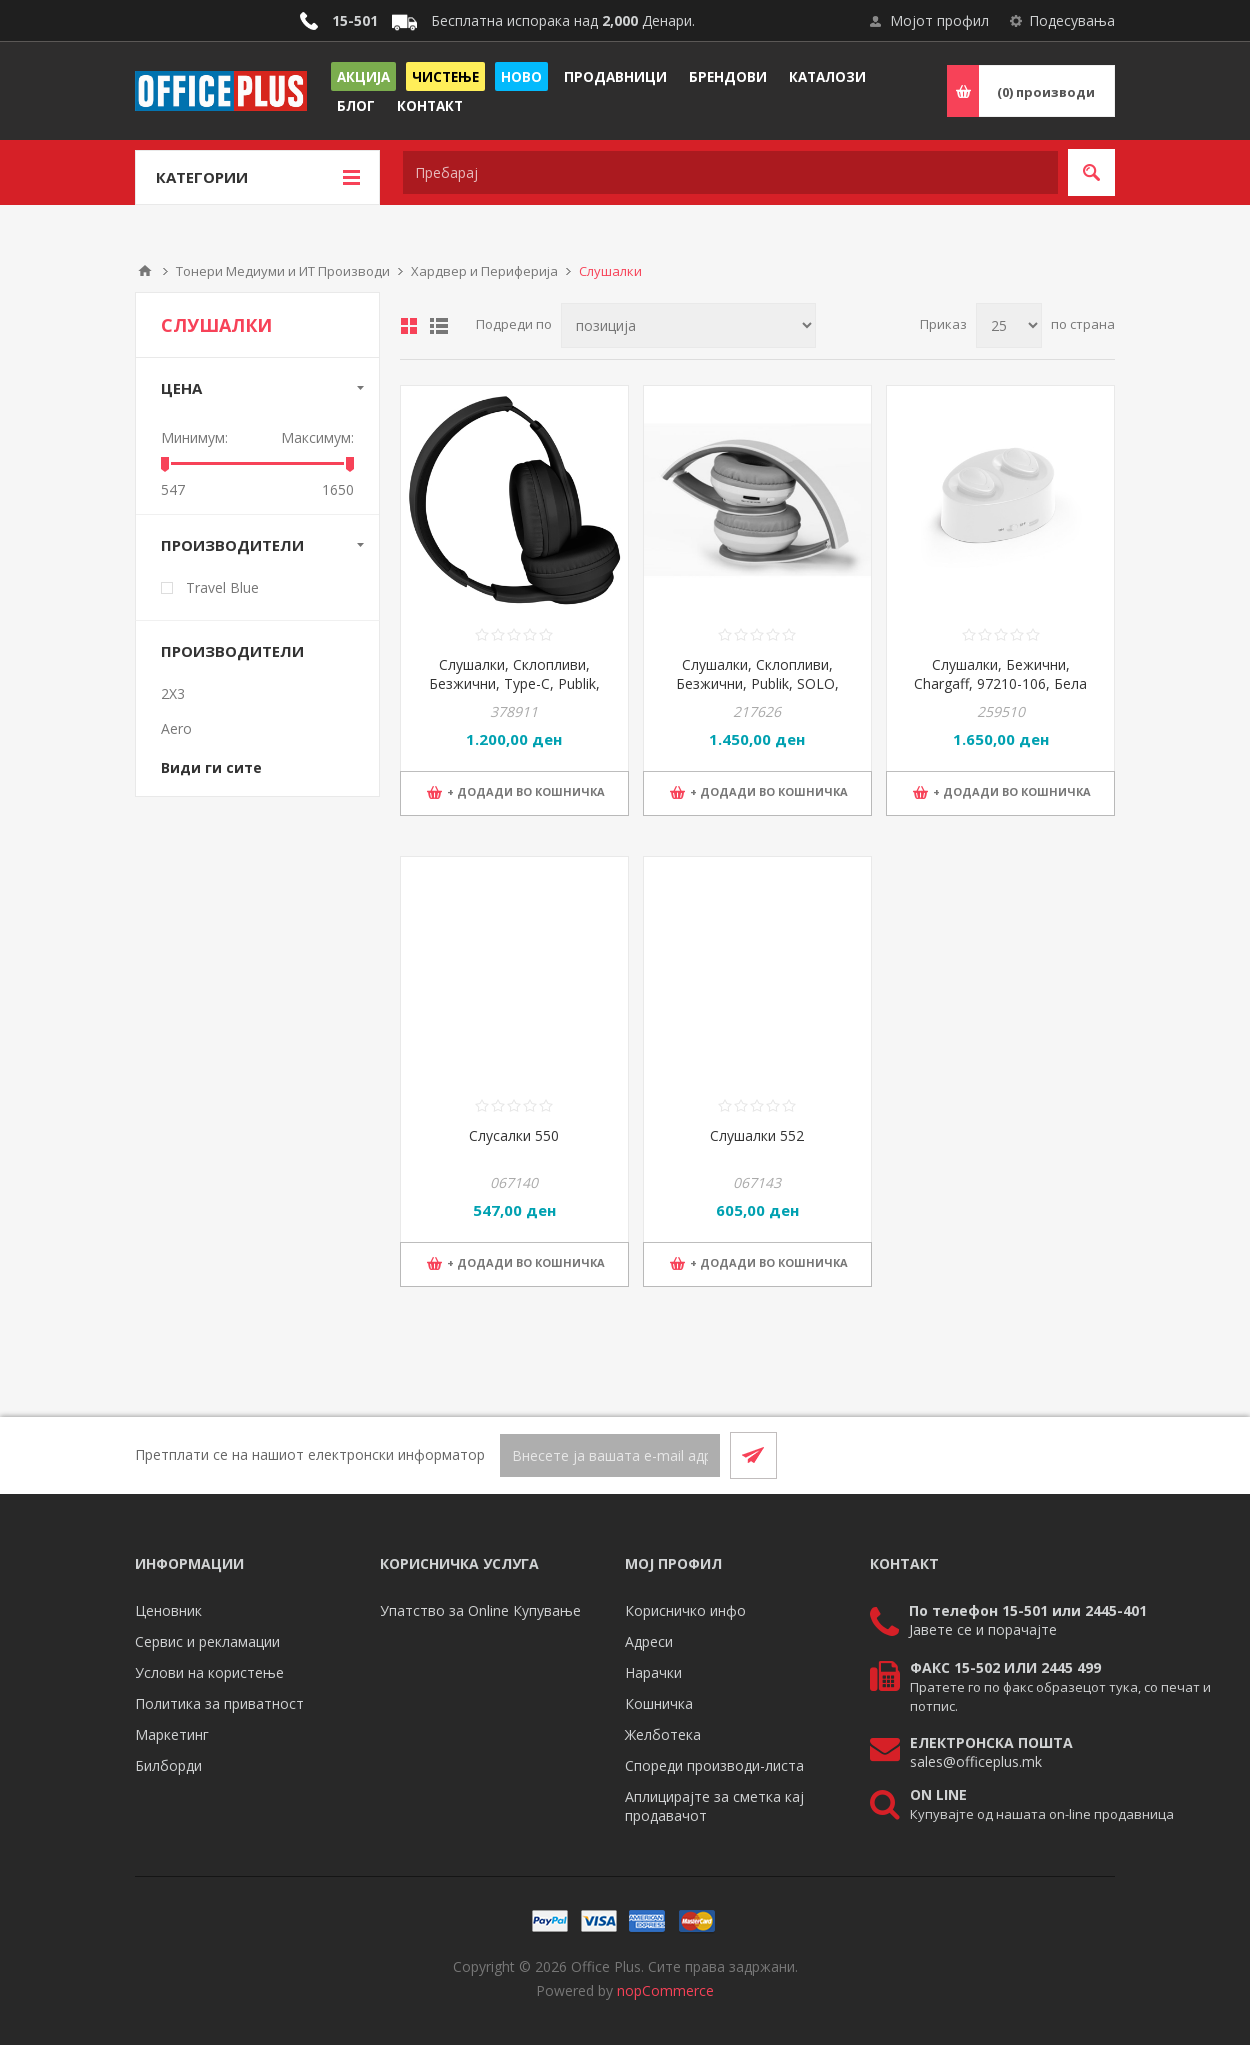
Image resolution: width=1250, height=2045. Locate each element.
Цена (181, 388)
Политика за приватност (219, 1703)
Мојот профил (939, 20)
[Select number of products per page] (1009, 325)
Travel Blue (222, 587)
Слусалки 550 (514, 1135)
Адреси (649, 1641)
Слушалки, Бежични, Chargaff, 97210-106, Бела (1000, 674)
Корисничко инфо (685, 1610)
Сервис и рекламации (207, 1641)
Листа (439, 326)
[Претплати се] (610, 1455)
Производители (232, 545)
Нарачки (653, 1672)
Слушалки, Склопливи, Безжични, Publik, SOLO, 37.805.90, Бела (757, 683)
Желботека (663, 1734)
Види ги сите (211, 767)
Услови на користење (209, 1672)
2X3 (173, 693)
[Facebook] (1043, 1455)
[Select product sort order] (688, 325)
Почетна (145, 271)
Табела (409, 326)
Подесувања (1072, 20)
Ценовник (168, 1610)
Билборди (168, 1765)
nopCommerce (665, 1990)
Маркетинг (172, 1734)
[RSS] (1091, 1455)
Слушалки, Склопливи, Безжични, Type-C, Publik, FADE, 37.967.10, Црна (514, 683)
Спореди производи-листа (714, 1765)
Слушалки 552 (757, 1135)
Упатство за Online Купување (480, 1610)
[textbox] (730, 172)
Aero (176, 728)
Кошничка (659, 1703)
